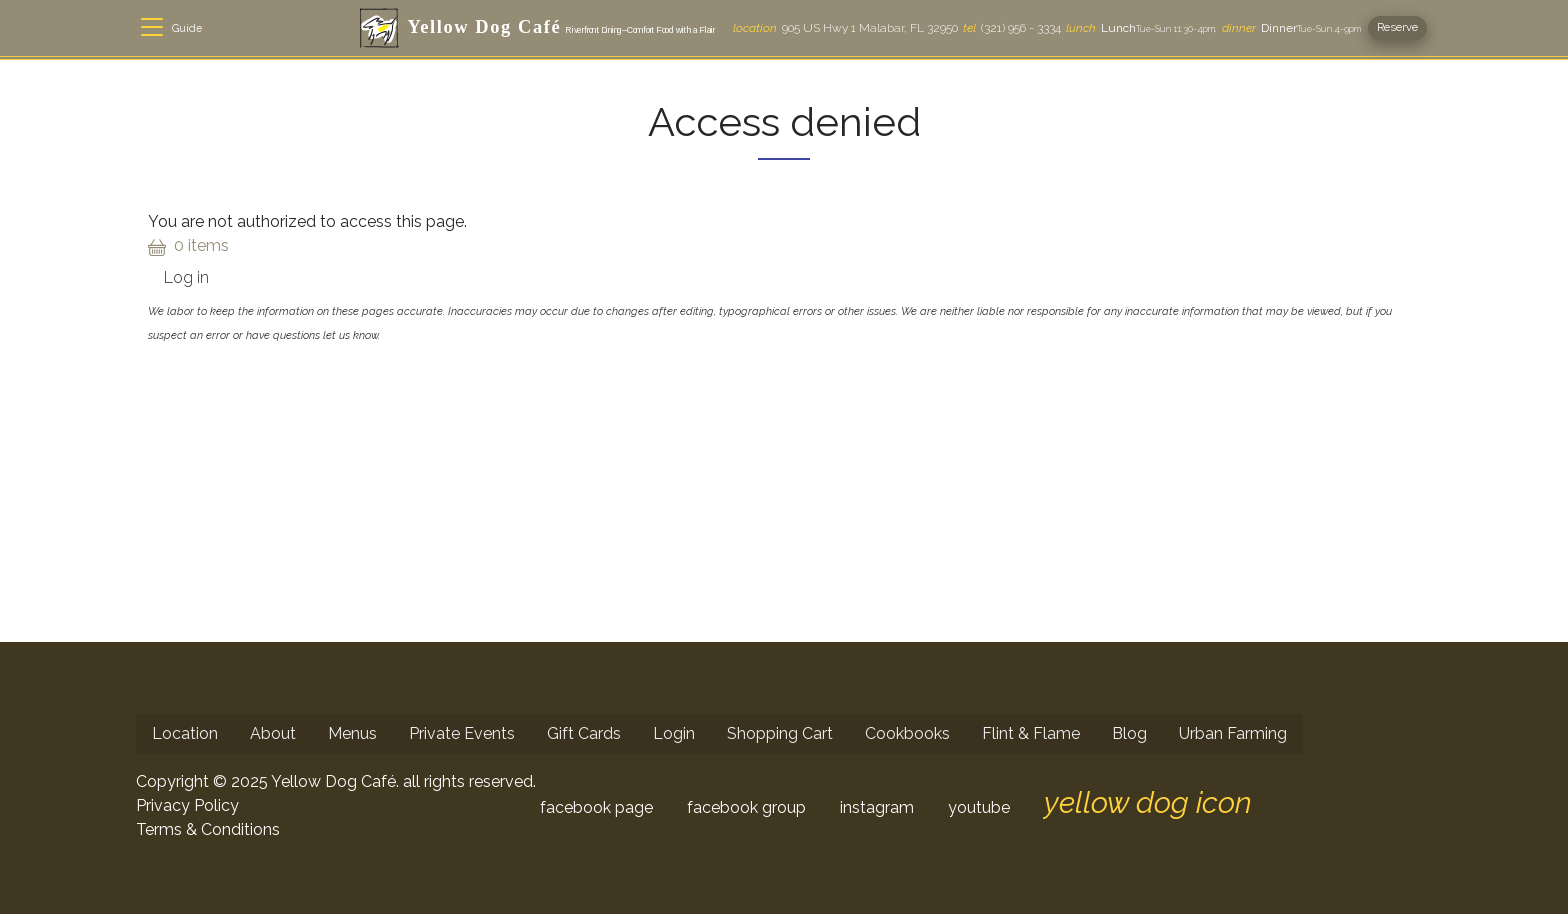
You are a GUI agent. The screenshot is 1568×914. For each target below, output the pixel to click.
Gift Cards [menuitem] (584, 733)
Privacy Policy (187, 805)
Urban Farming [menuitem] (1233, 733)
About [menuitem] (273, 733)
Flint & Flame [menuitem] (1031, 733)
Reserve (1397, 27)
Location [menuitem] (185, 733)
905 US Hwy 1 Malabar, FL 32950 (845, 28)
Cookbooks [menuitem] (907, 733)
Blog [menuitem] (1129, 733)
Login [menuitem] (674, 733)
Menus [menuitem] (352, 733)
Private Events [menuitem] (462, 733)
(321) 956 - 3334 (1012, 28)
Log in (186, 277)
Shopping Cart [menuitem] (780, 733)
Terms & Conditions (208, 829)
